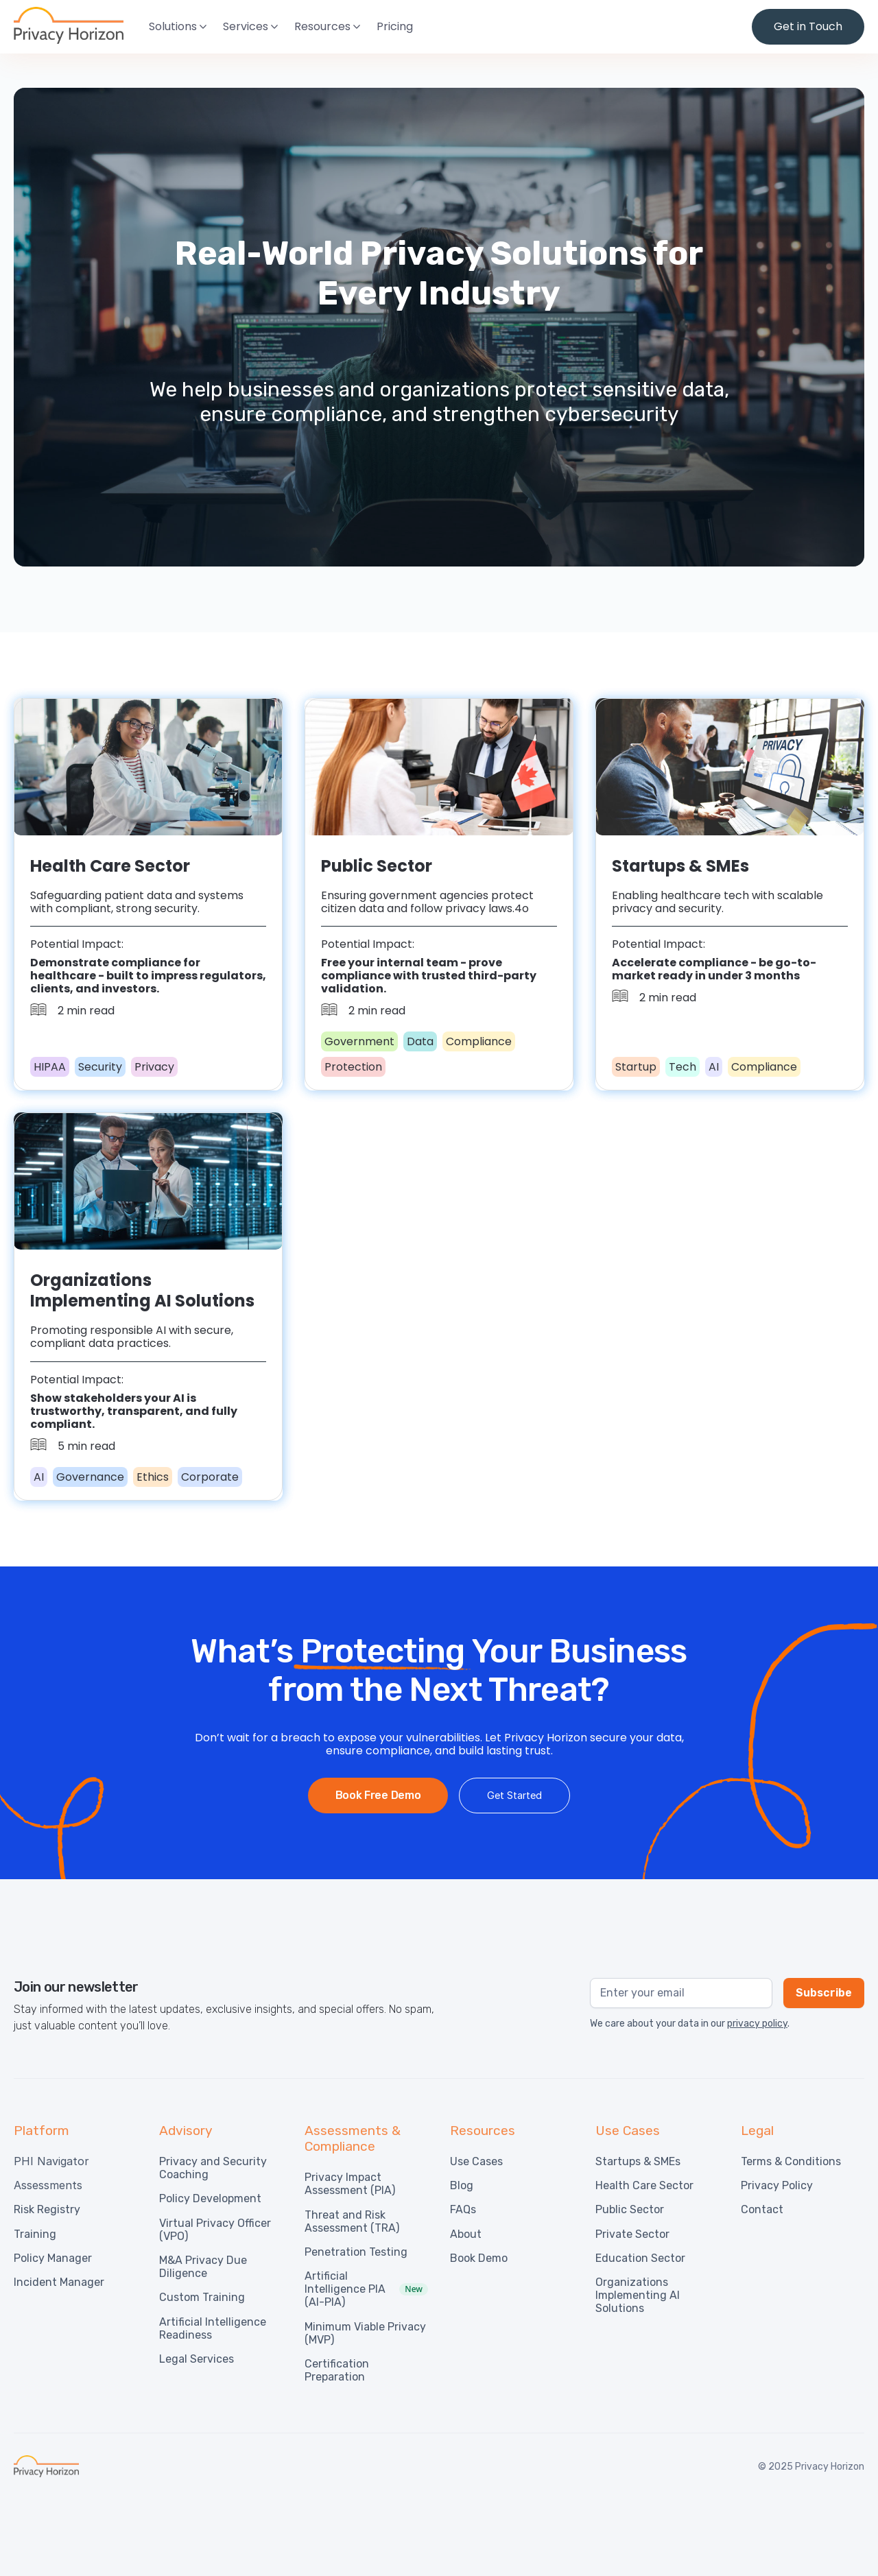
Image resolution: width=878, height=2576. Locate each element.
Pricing (395, 26)
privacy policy (757, 2023)
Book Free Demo (378, 1795)
